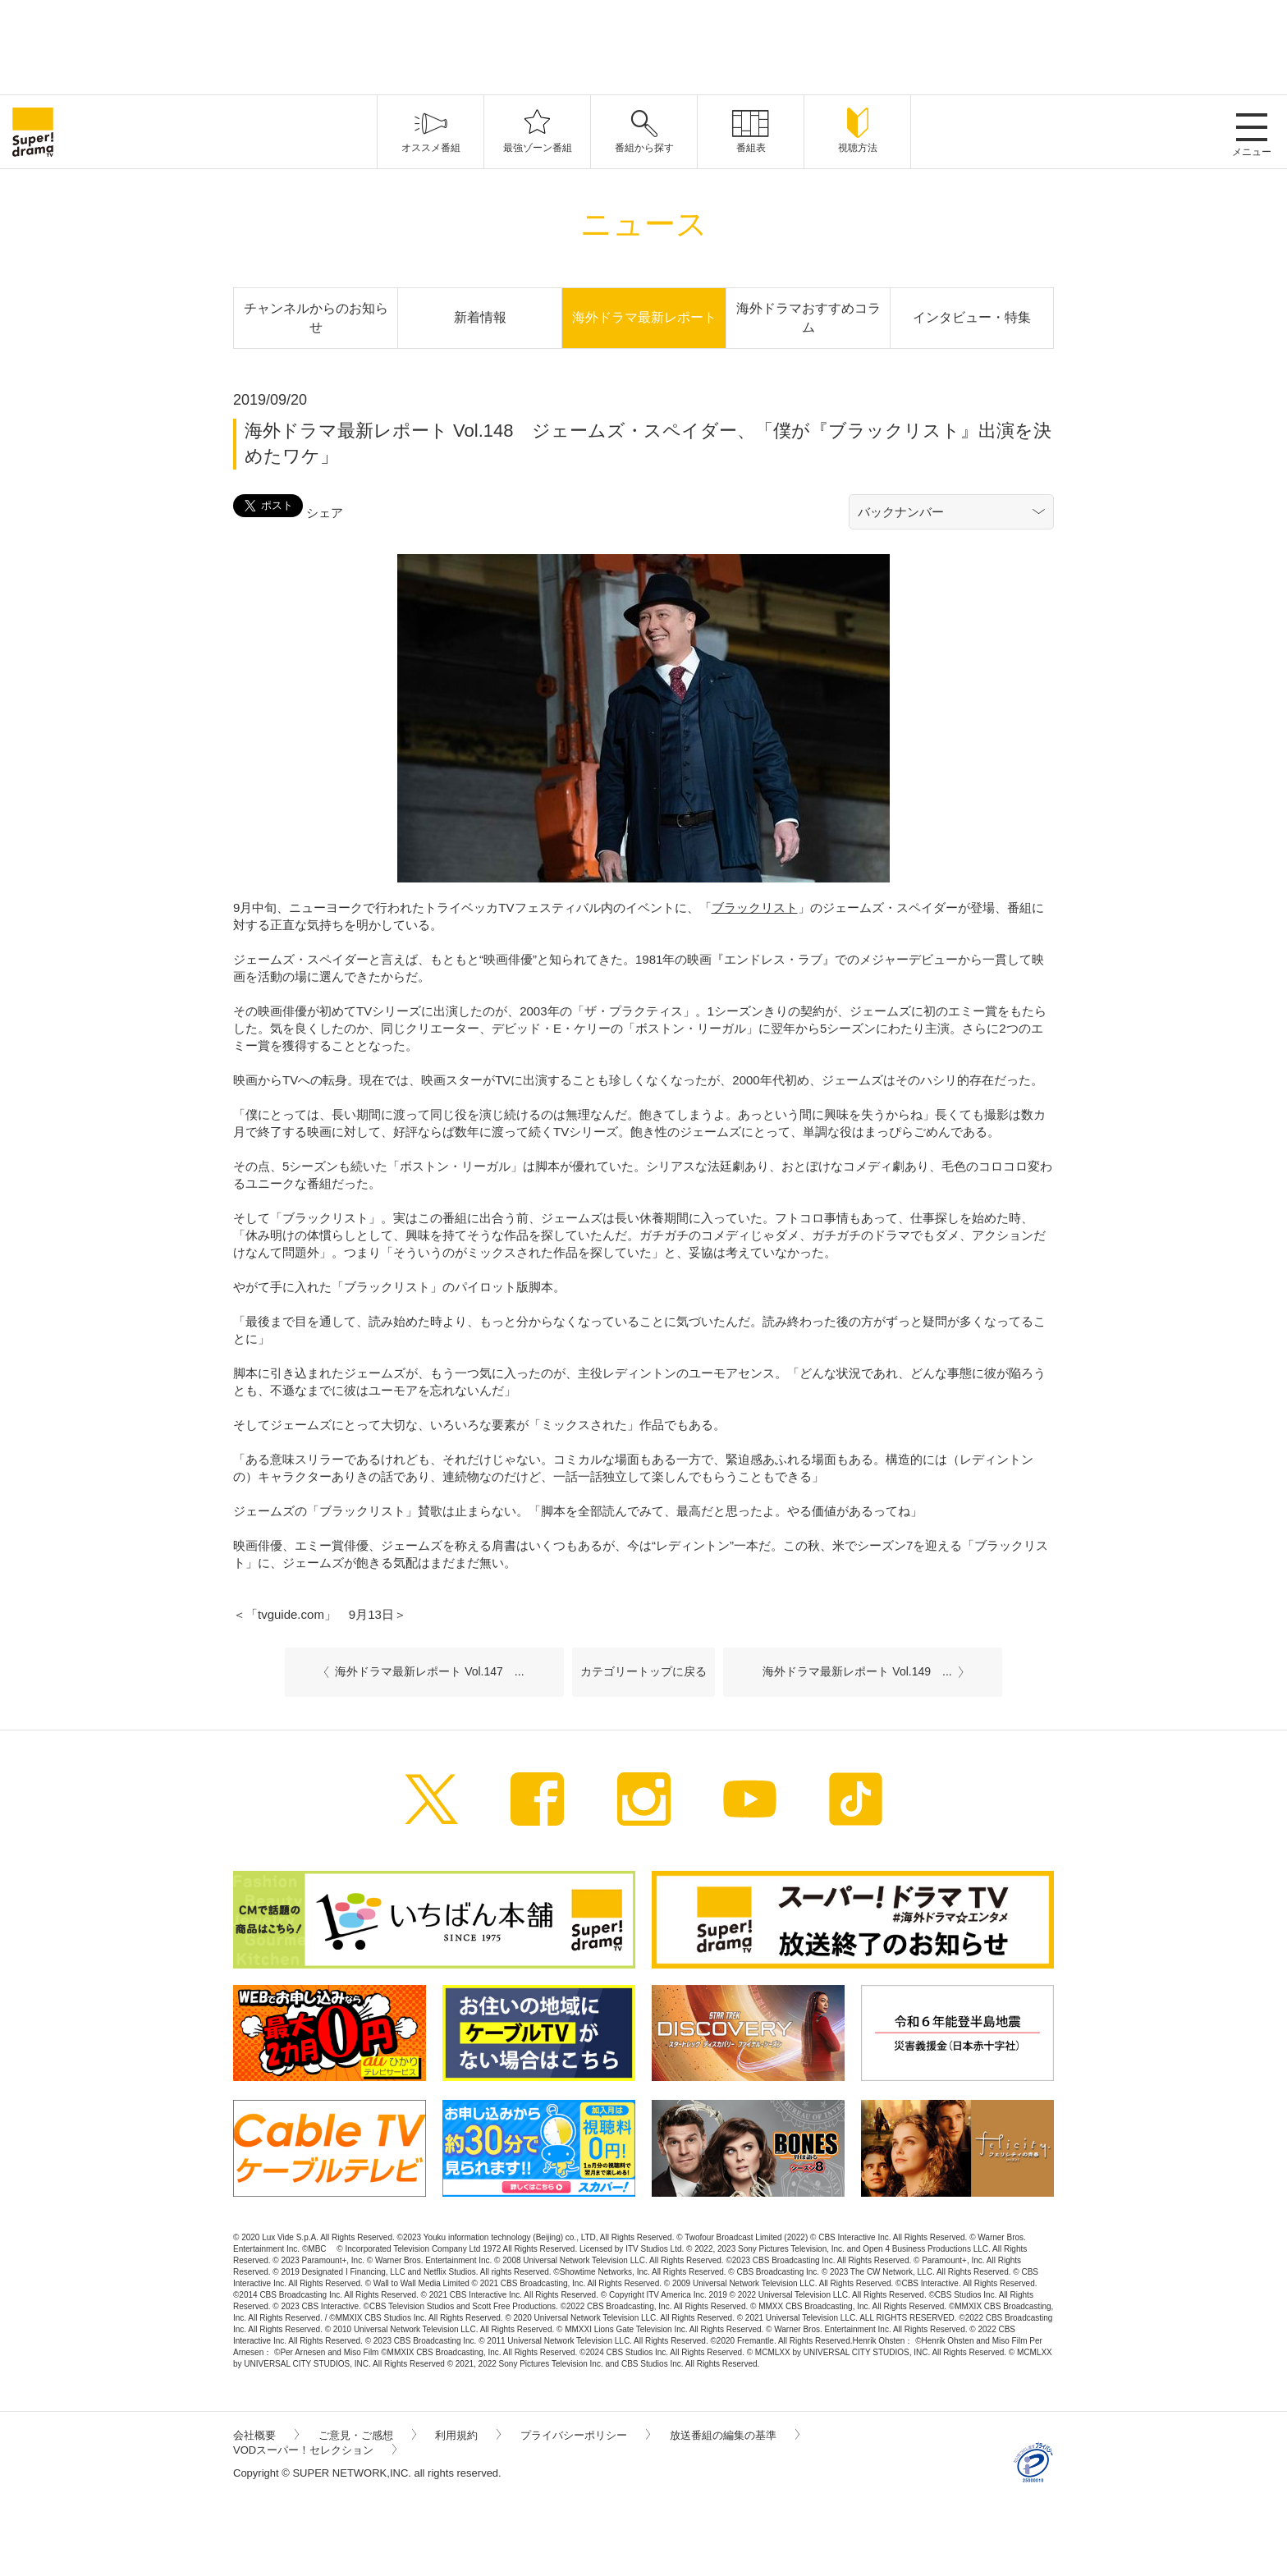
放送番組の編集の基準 (734, 2435)
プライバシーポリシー (585, 2435)
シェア (324, 513)
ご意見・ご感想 (367, 2435)
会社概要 (266, 2435)
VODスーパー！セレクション (314, 2450)
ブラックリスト (755, 907)
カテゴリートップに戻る (643, 1671)
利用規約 (468, 2435)
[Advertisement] (643, 45)
